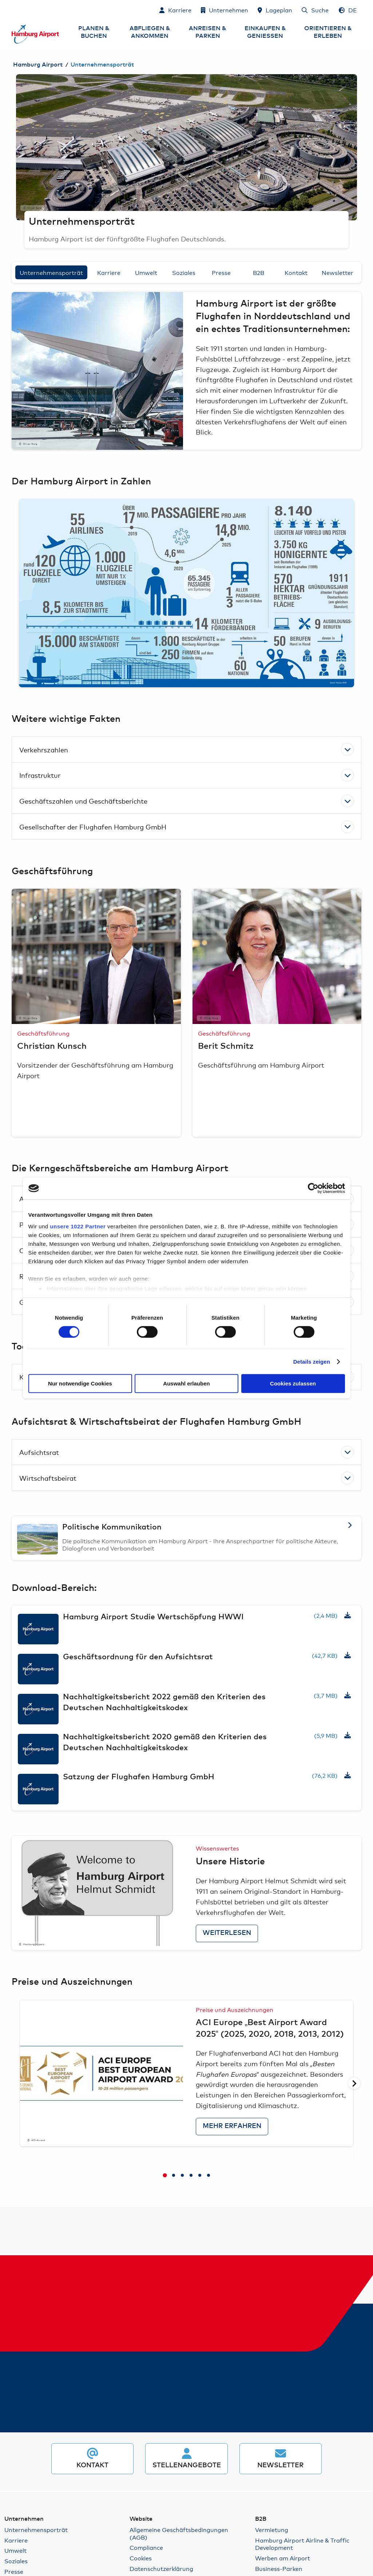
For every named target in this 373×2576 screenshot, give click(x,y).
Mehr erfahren (232, 2126)
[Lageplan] (275, 10)
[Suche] (315, 10)
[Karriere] (175, 10)
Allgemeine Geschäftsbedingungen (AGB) (179, 2533)
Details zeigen (311, 1362)
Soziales (183, 272)
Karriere (108, 272)
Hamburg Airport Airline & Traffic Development (302, 2544)
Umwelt (146, 272)
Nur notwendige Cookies (80, 1383)
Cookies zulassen (293, 1383)
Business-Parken (278, 2568)
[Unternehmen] (225, 10)
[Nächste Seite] (354, 2083)
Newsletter (337, 272)
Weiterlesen (227, 1933)
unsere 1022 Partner (78, 1226)
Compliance (146, 2547)
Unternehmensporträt (51, 272)
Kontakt (296, 272)
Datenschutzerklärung (161, 2568)
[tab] (165, 2175)
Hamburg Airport (38, 65)
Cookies (141, 2558)
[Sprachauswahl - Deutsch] (347, 10)
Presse (221, 272)
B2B (258, 272)
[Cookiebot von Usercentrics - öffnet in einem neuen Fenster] (313, 1188)
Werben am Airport (282, 2558)
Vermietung (271, 2529)
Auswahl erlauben (186, 1383)
